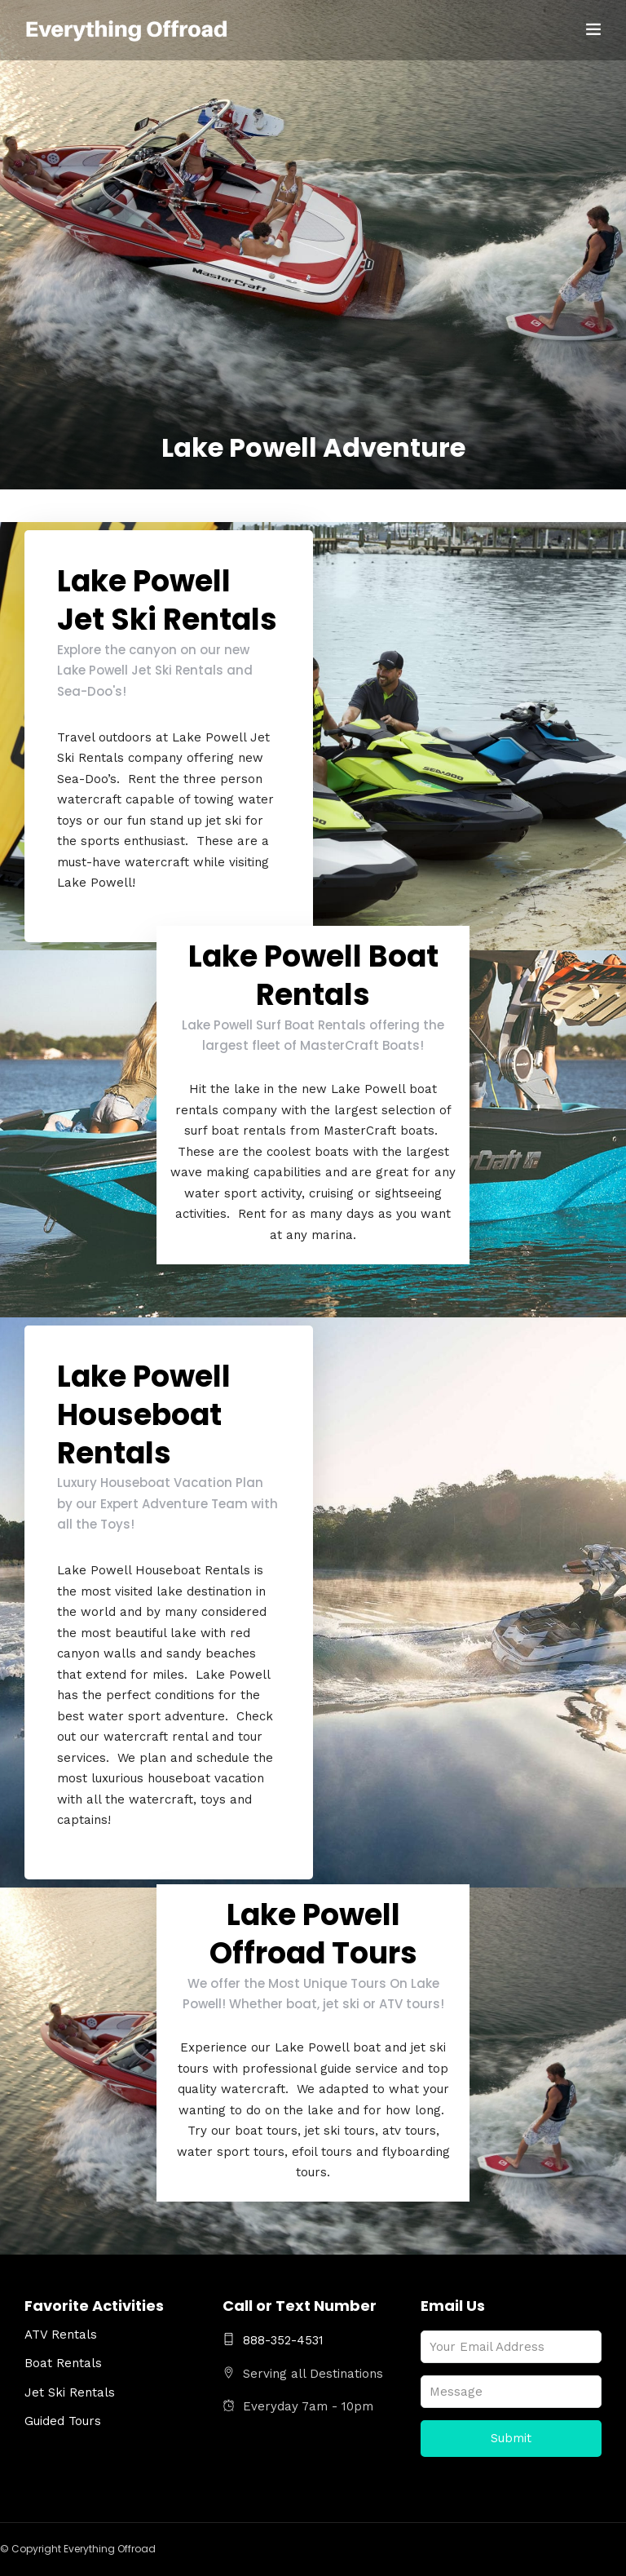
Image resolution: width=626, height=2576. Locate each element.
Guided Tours (62, 2421)
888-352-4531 (273, 2340)
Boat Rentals (63, 2363)
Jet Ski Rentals (69, 2392)
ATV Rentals (60, 2334)
